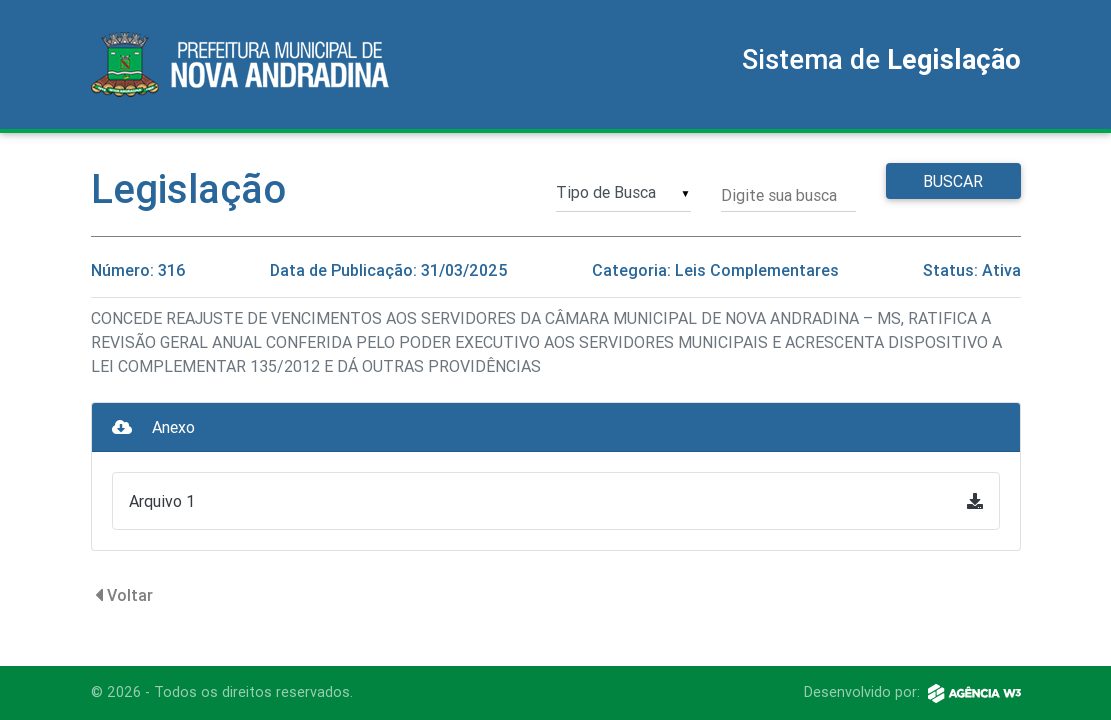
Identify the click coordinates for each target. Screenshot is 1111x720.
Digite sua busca (779, 195)
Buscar (953, 181)
